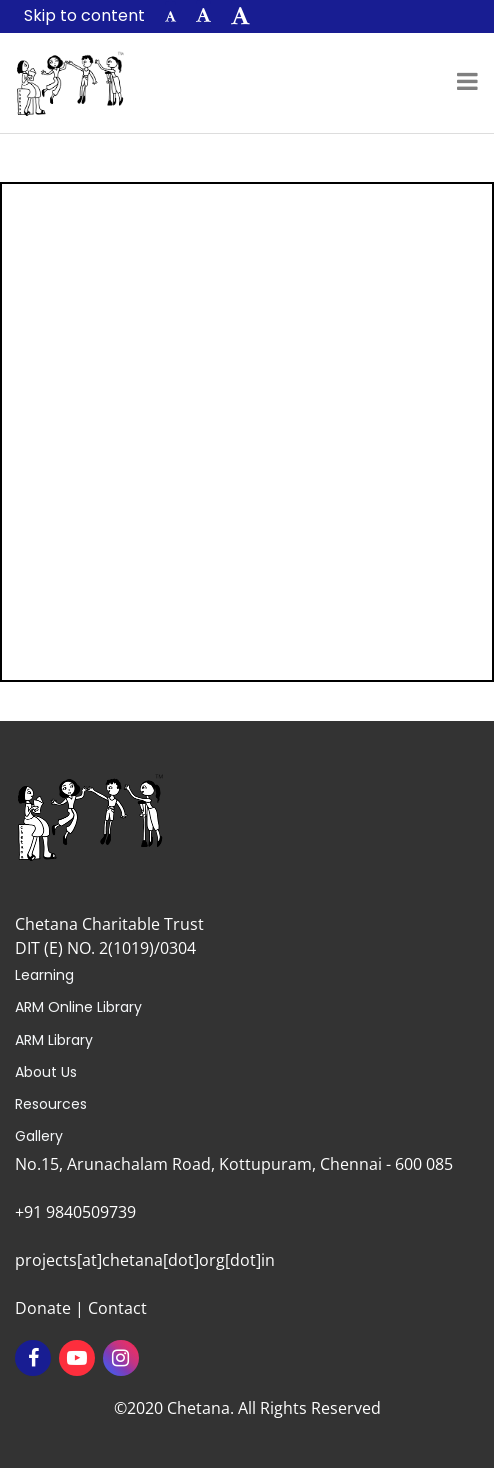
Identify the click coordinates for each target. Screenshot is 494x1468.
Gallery (39, 1136)
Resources (51, 1104)
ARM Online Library (78, 1007)
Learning (44, 975)
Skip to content (84, 15)
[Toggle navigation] (467, 83)
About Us (46, 1072)
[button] (170, 16)
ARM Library (54, 1040)
